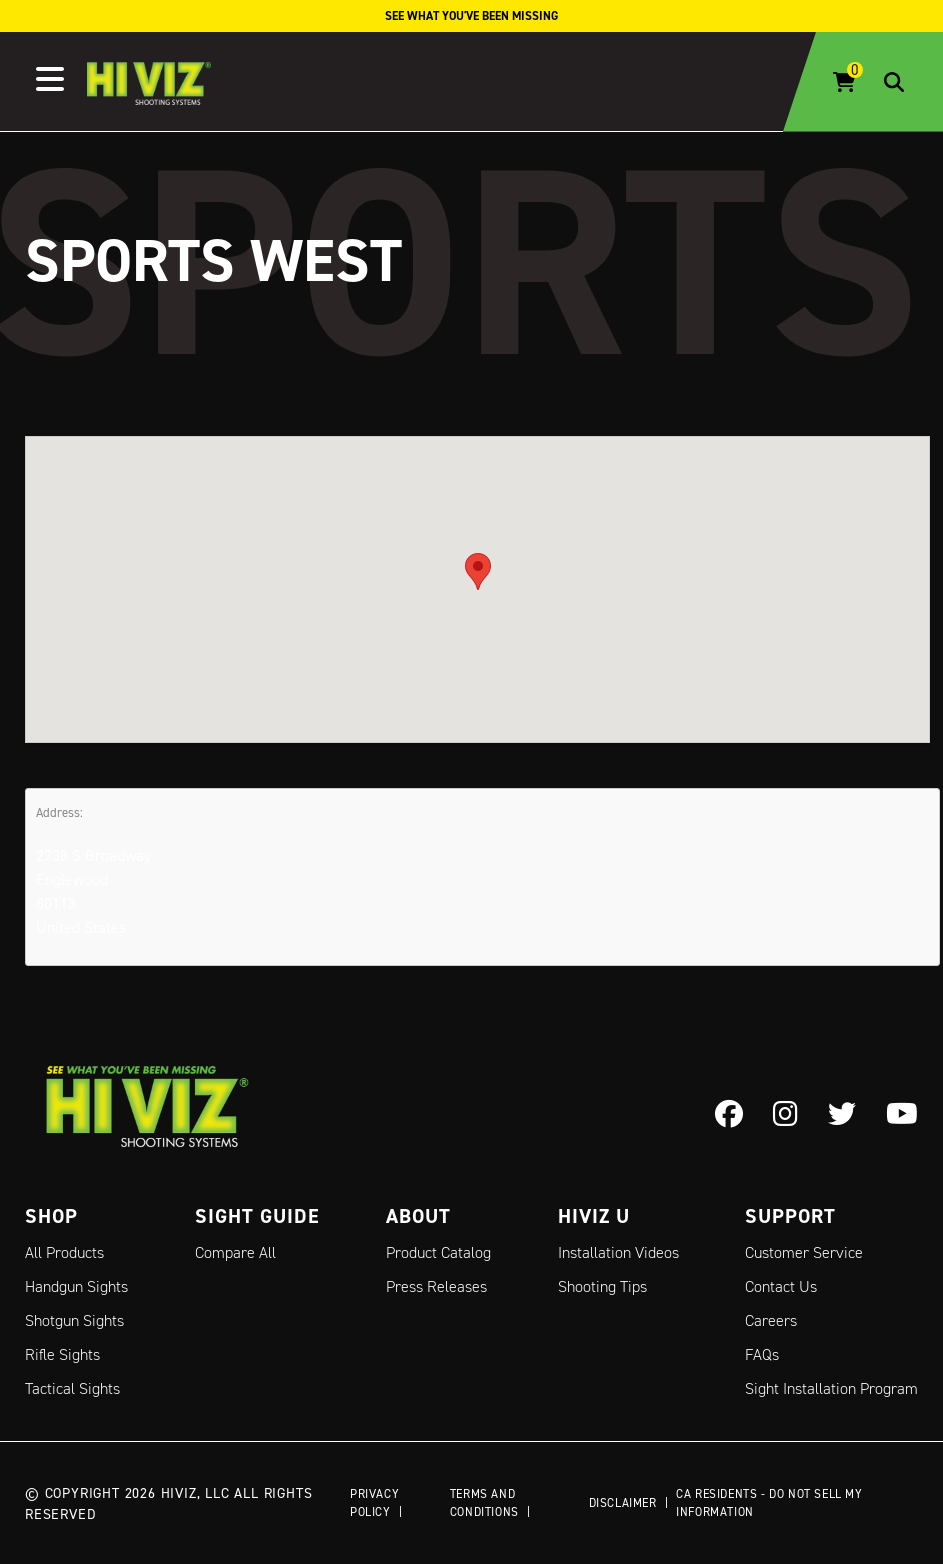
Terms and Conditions (484, 1502)
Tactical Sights (72, 1388)
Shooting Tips (602, 1286)
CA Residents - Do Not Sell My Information (769, 1502)
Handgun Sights (76, 1286)
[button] (478, 571)
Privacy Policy (374, 1502)
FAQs (762, 1354)
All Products (64, 1252)
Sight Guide (257, 1216)
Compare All (235, 1252)
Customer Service (804, 1252)
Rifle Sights (62, 1354)
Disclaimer (623, 1502)
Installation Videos (618, 1252)
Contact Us (781, 1286)
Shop (51, 1216)
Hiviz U (594, 1216)
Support (790, 1216)
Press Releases (436, 1286)
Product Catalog (438, 1252)
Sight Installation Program (831, 1388)
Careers (771, 1320)
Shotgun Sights (74, 1320)
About (418, 1216)
